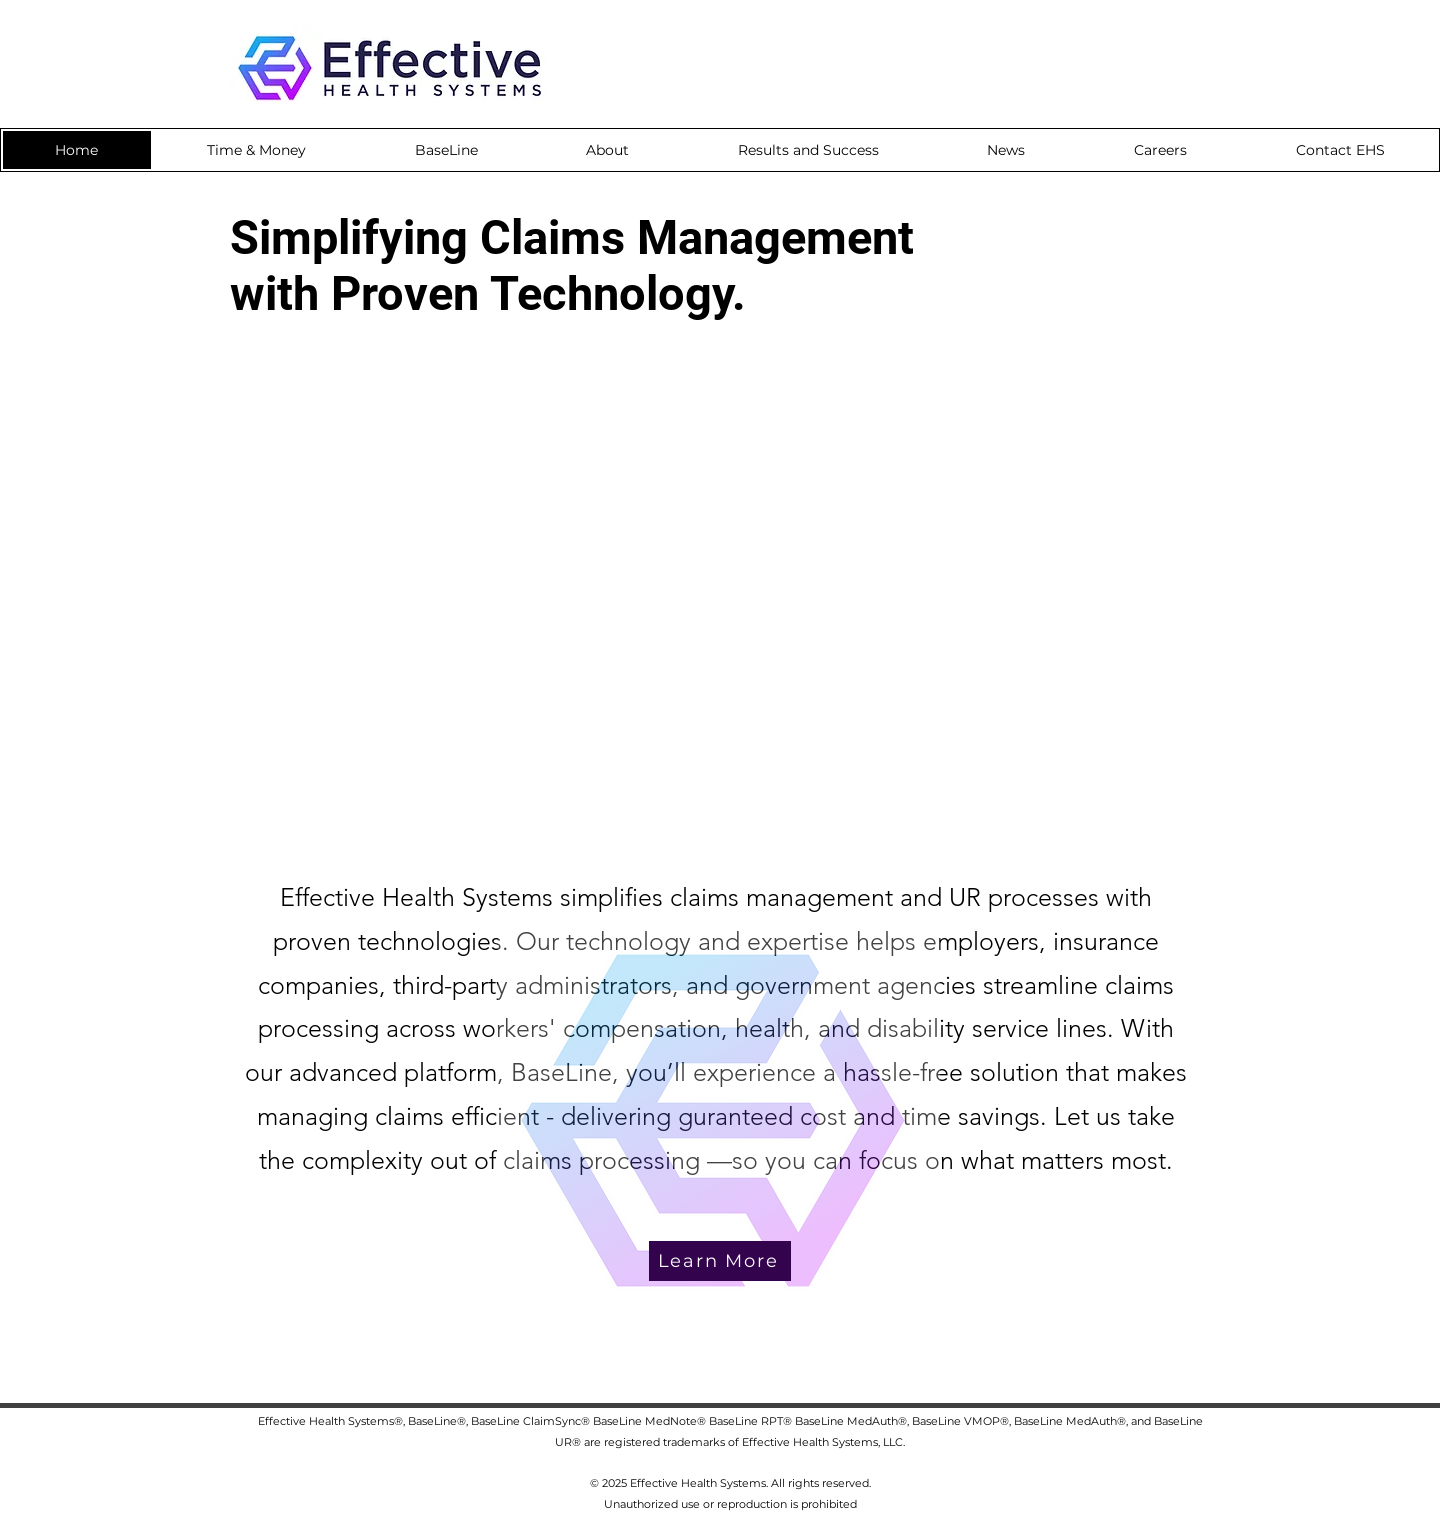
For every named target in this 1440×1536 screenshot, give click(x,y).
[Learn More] (720, 1261)
